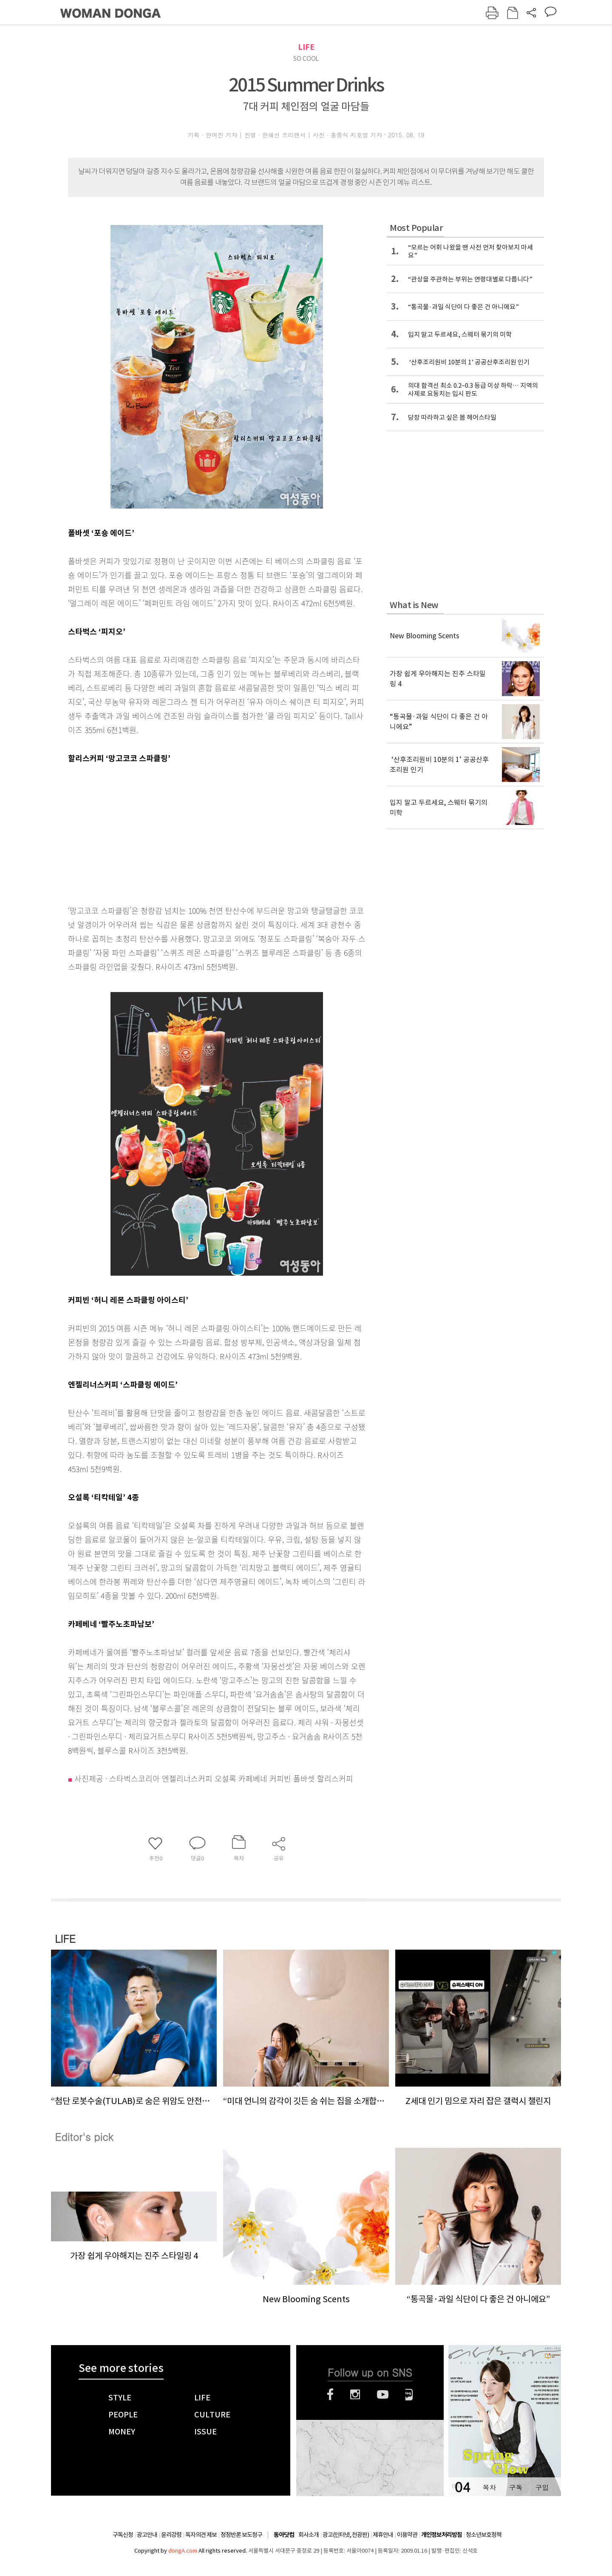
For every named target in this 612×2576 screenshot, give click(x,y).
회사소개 (308, 2535)
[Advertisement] (195, 832)
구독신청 (123, 2535)
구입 (542, 2487)
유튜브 (382, 2394)
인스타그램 (355, 2394)
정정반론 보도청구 (241, 2535)
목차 (489, 2487)
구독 (515, 2487)
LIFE (306, 47)
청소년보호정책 (484, 2535)
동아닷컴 (284, 2535)
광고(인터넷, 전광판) (346, 2535)
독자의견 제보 (201, 2535)
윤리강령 (171, 2535)
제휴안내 (383, 2535)
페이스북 (330, 2394)
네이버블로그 (409, 2394)
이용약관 (407, 2535)
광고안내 (147, 2535)
